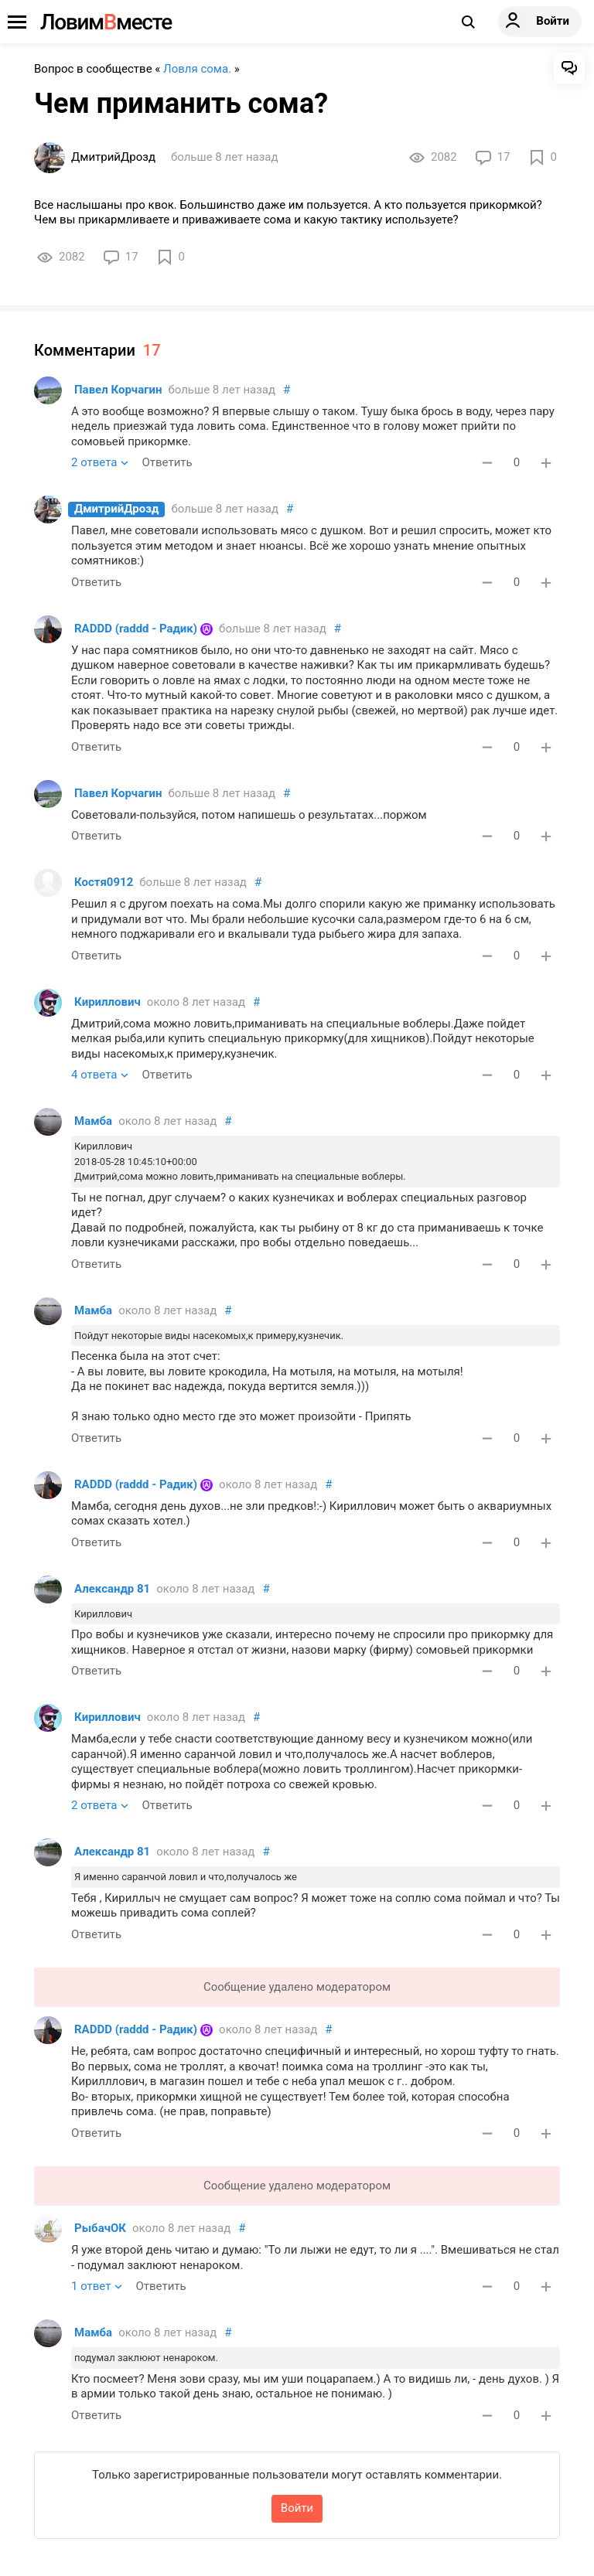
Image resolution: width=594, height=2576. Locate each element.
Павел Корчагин (118, 390)
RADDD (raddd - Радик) (135, 628)
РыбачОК (100, 2228)
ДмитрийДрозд (116, 509)
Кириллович (107, 1002)
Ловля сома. (197, 69)
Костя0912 (103, 882)
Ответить (167, 462)
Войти (297, 2508)
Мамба (93, 1121)
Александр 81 (112, 1589)
